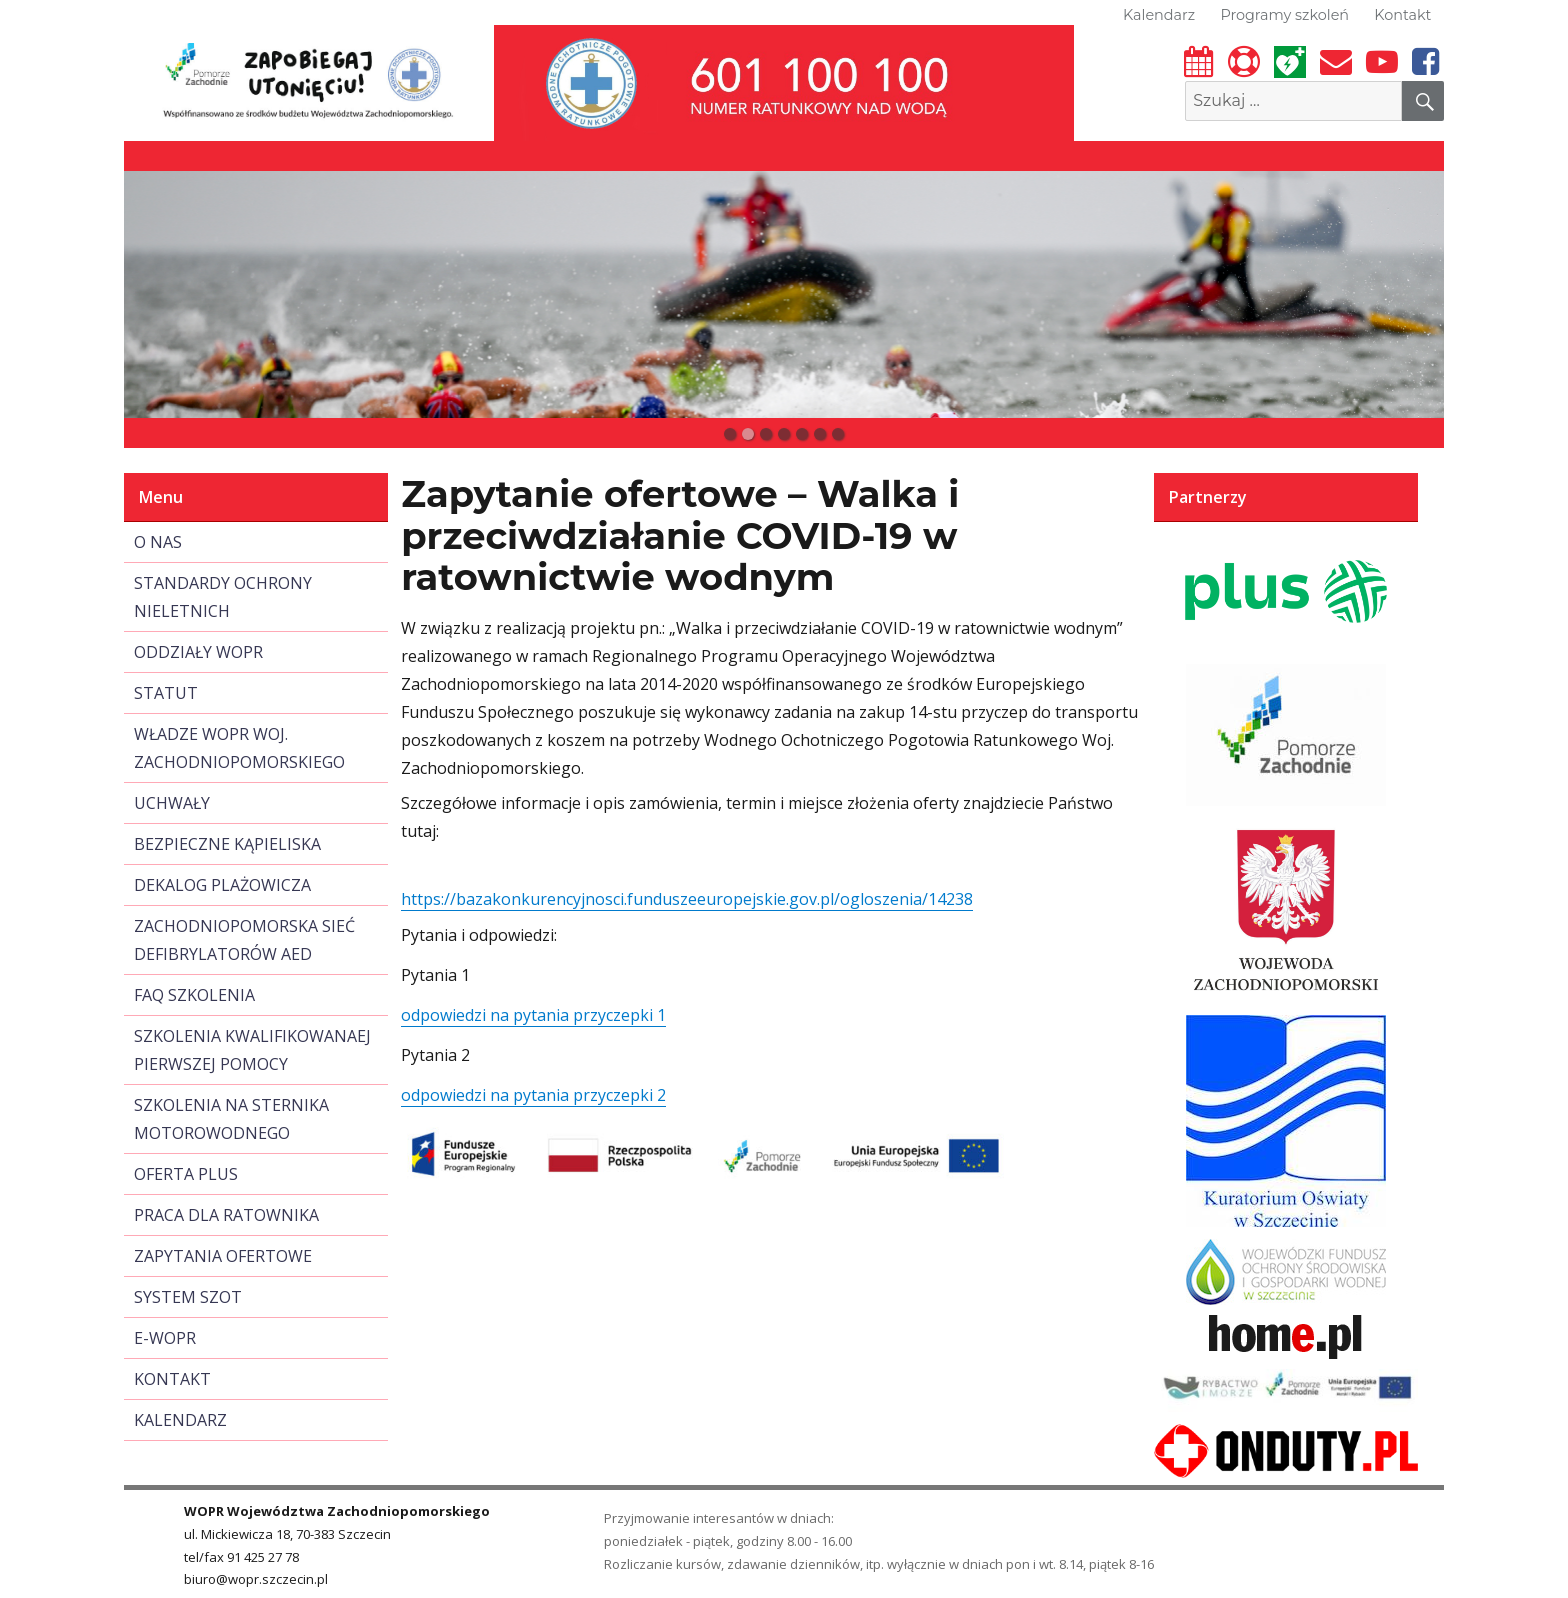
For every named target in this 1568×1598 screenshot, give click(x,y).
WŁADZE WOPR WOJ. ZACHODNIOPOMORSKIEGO (239, 748)
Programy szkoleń (1284, 15)
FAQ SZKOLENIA (194, 995)
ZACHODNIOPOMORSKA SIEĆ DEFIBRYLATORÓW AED (244, 940)
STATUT (166, 693)
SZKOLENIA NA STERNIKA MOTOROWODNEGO (231, 1119)
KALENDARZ (180, 1420)
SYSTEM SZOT (188, 1297)
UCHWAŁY (172, 803)
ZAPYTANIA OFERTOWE (223, 1256)
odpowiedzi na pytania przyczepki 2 (533, 1095)
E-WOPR (165, 1338)
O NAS (158, 542)
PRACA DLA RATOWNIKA (226, 1215)
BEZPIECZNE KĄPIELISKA (227, 844)
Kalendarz (1159, 15)
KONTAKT (172, 1379)
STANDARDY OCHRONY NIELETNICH (223, 597)
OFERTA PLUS (186, 1174)
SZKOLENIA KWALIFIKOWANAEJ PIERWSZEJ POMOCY (252, 1050)
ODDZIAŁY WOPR (198, 652)
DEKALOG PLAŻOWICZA (222, 885)
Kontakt (1402, 15)
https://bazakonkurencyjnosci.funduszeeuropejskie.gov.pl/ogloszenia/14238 (687, 899)
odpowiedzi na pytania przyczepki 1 (533, 1015)
